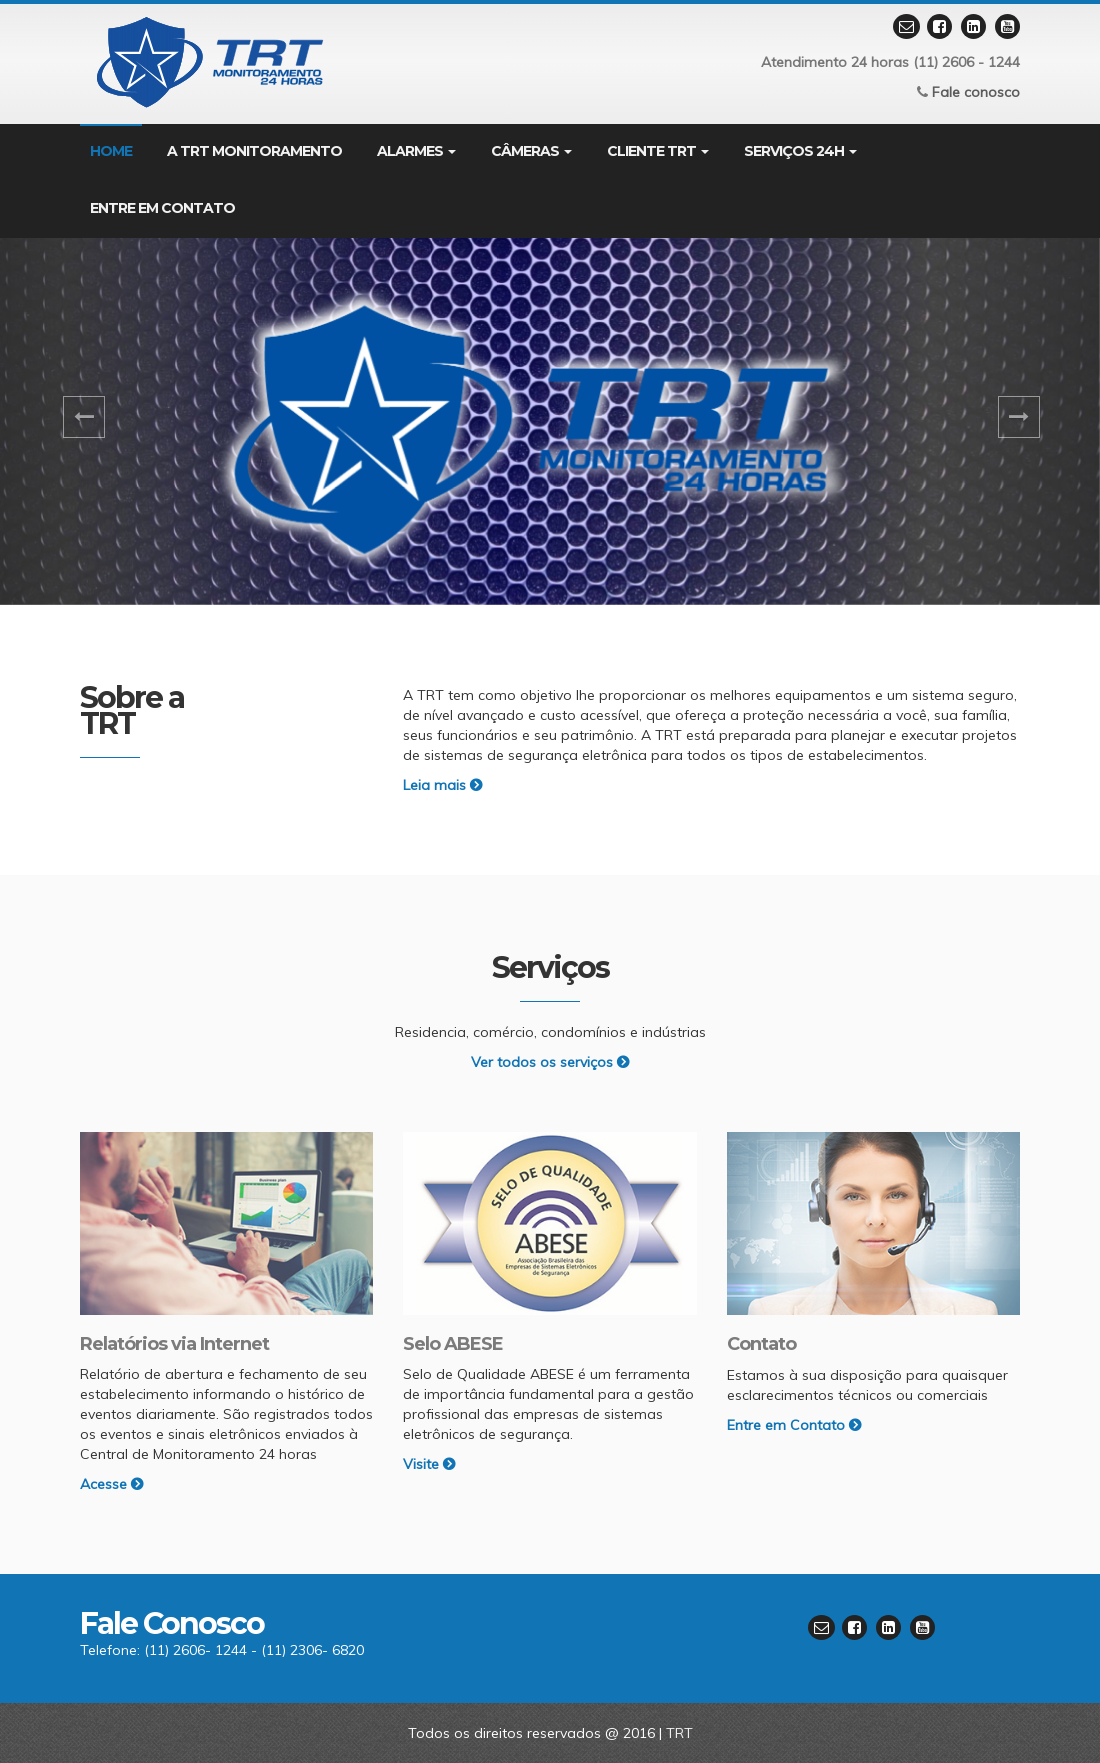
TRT (679, 1733)
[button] (82, 421)
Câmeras (531, 151)
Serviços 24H (800, 151)
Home (111, 151)
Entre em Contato (794, 1425)
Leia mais (442, 785)
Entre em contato (162, 208)
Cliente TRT (658, 151)
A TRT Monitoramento (254, 151)
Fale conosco (976, 92)
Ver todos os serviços (550, 1062)
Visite (429, 1464)
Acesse (111, 1484)
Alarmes (416, 151)
